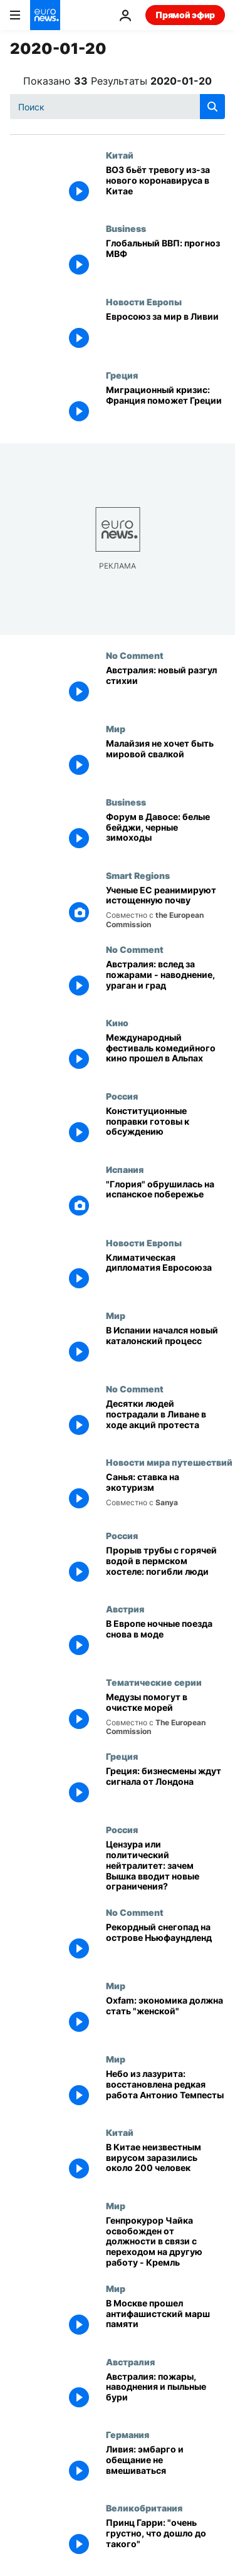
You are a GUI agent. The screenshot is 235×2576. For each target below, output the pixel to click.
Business (126, 228)
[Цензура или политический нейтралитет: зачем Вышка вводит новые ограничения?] (165, 1865)
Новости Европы (144, 302)
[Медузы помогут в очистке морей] (165, 1714)
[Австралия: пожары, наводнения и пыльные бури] (165, 2393)
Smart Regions (138, 875)
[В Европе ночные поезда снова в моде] (165, 1640)
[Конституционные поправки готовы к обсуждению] (165, 1127)
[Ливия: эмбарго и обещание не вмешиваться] (165, 2466)
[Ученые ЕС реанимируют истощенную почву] (165, 907)
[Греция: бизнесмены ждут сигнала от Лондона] (165, 1787)
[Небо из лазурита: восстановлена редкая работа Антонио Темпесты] (165, 2090)
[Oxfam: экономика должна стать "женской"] (165, 2017)
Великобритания (144, 2508)
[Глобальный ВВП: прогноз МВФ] (165, 259)
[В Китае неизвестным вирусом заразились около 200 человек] (165, 2163)
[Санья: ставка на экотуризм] (165, 1493)
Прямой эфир (185, 14)
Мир (115, 728)
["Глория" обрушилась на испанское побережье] (165, 1200)
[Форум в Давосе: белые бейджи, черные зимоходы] (165, 833)
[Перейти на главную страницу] (45, 15)
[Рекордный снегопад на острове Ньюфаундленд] (165, 1943)
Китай (119, 155)
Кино (117, 1022)
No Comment (135, 655)
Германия (127, 2434)
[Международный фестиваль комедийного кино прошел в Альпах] (165, 1054)
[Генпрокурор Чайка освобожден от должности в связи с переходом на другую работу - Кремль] (165, 2242)
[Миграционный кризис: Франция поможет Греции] (165, 406)
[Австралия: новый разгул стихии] (165, 686)
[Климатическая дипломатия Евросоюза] (165, 1274)
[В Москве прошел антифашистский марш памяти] (165, 2320)
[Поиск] (117, 106)
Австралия (130, 2362)
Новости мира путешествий (169, 1462)
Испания (125, 1169)
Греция (122, 375)
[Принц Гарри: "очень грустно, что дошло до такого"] (165, 2539)
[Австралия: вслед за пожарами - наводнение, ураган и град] (165, 980)
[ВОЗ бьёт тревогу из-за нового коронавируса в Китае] (165, 186)
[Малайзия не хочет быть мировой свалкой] (165, 760)
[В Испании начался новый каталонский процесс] (165, 1347)
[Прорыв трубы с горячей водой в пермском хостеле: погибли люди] (165, 1567)
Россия (122, 1096)
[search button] (212, 106)
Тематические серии (154, 1682)
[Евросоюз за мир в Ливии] (165, 333)
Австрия (125, 1609)
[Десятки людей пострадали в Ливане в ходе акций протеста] (165, 1420)
